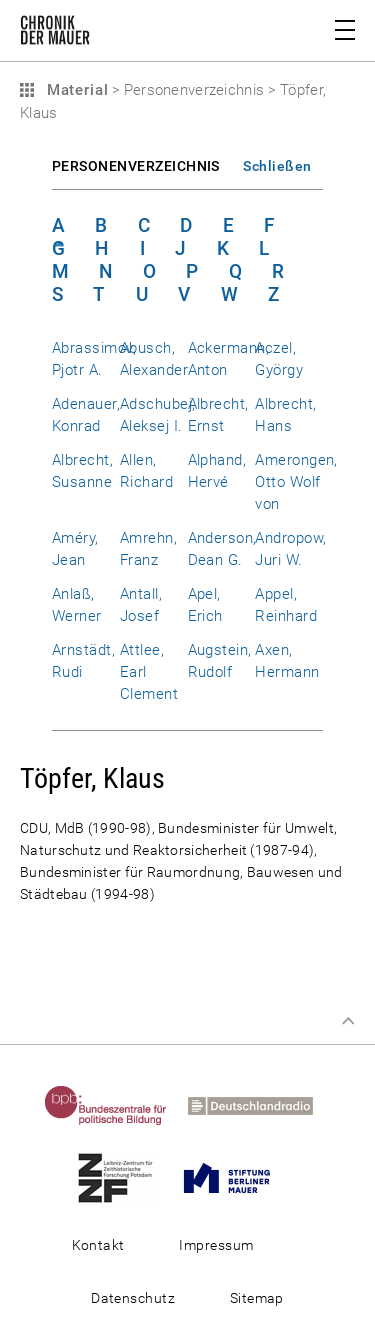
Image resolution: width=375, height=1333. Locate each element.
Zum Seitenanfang (348, 1021)
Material (75, 90)
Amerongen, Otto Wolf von (296, 482)
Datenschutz (133, 1298)
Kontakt (98, 1245)
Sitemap (257, 1298)
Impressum (216, 1245)
